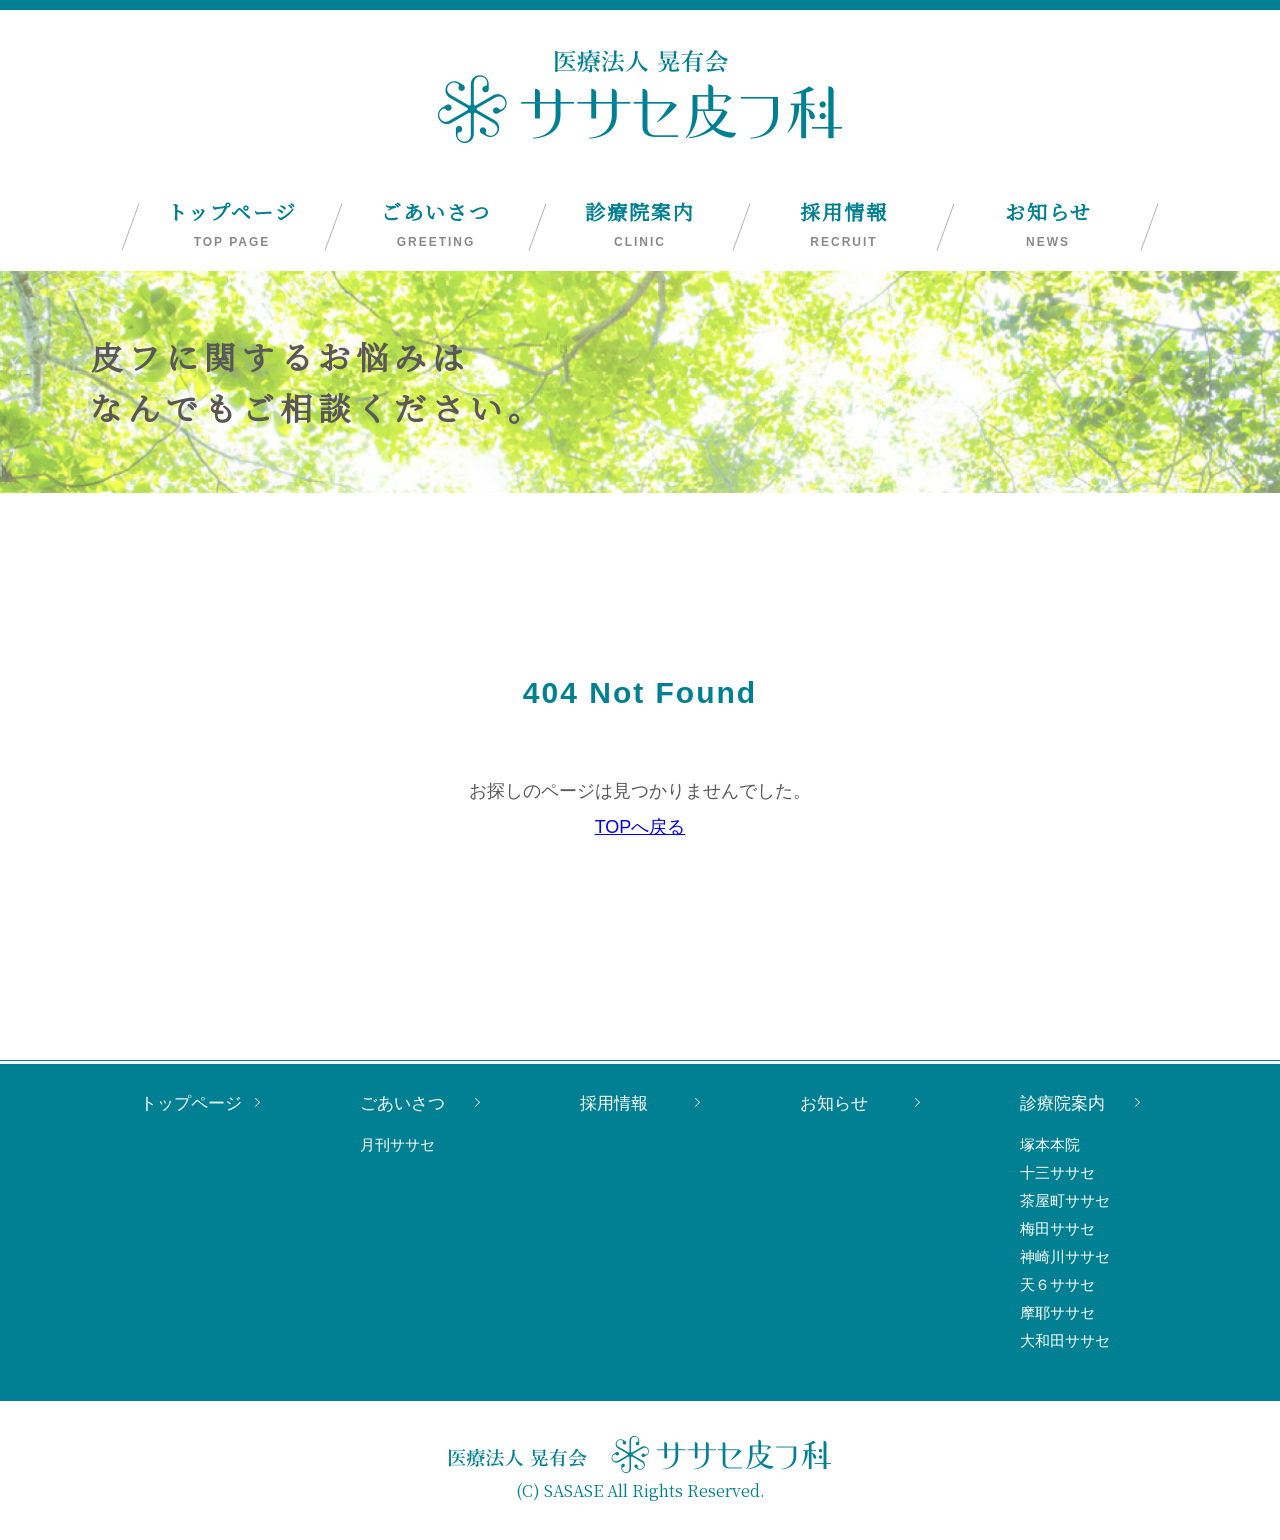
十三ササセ (1057, 1172)
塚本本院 (1050, 1144)
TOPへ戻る (640, 827)
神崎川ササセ (1065, 1256)
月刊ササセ (397, 1144)
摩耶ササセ (1057, 1312)
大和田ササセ (1065, 1340)
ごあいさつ (436, 225)
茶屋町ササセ (1065, 1200)
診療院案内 (640, 225)
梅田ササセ (1057, 1228)
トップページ (232, 225)
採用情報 (844, 225)
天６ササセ (1057, 1284)
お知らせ (1048, 225)
